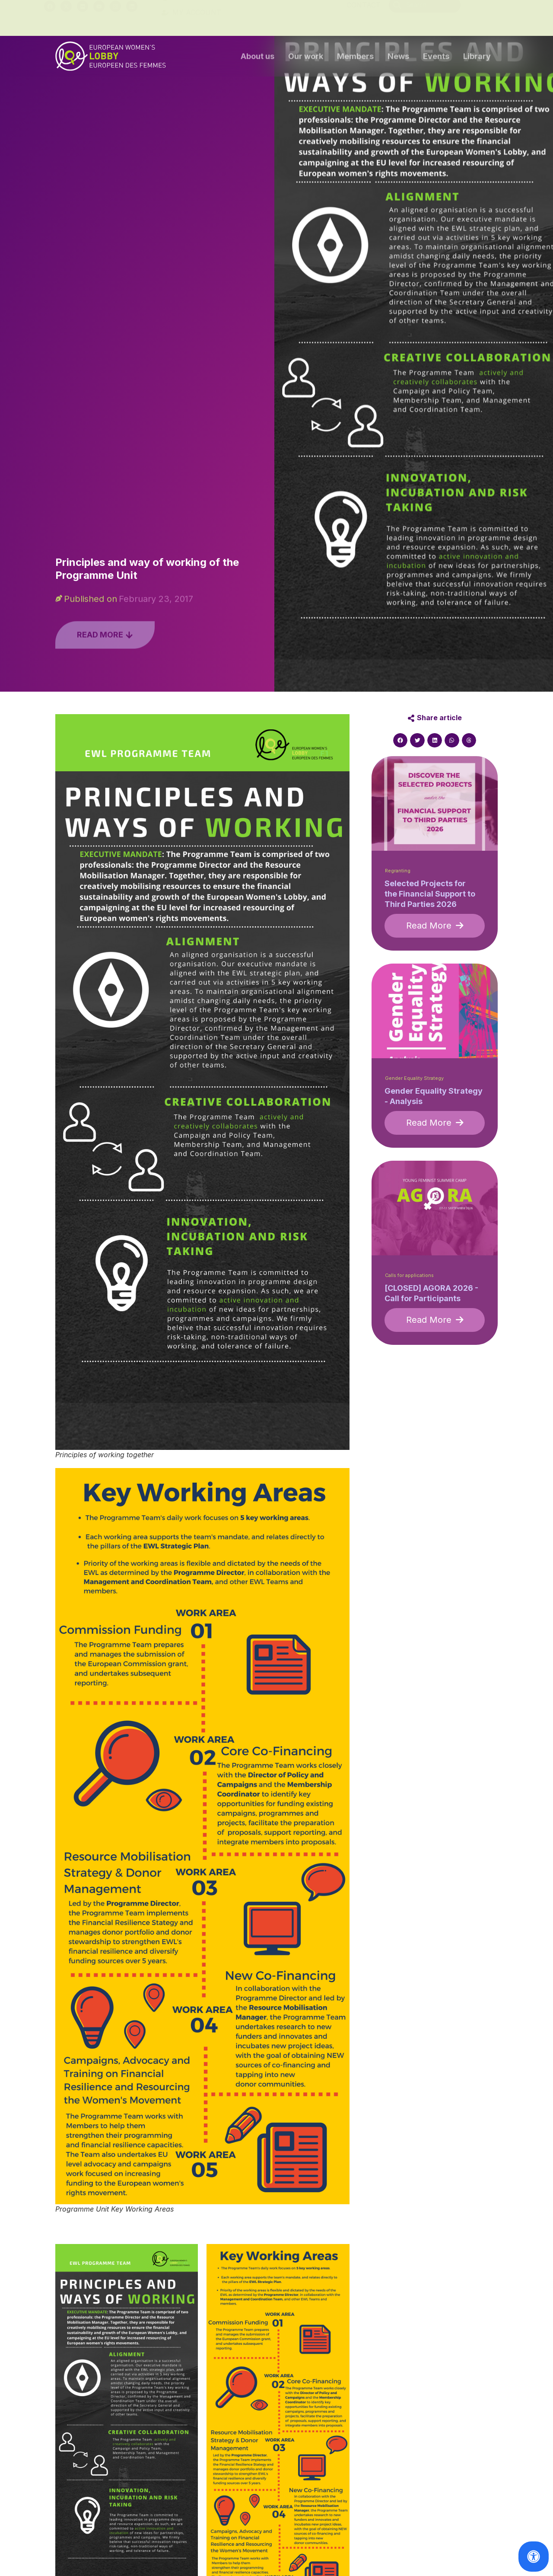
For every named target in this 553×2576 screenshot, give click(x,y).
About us (257, 57)
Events (436, 57)
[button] (400, 740)
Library (477, 57)
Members (355, 57)
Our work (305, 57)
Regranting (397, 871)
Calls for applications (409, 1275)
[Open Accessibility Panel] (533, 2556)
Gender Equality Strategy (414, 1078)
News (398, 57)
